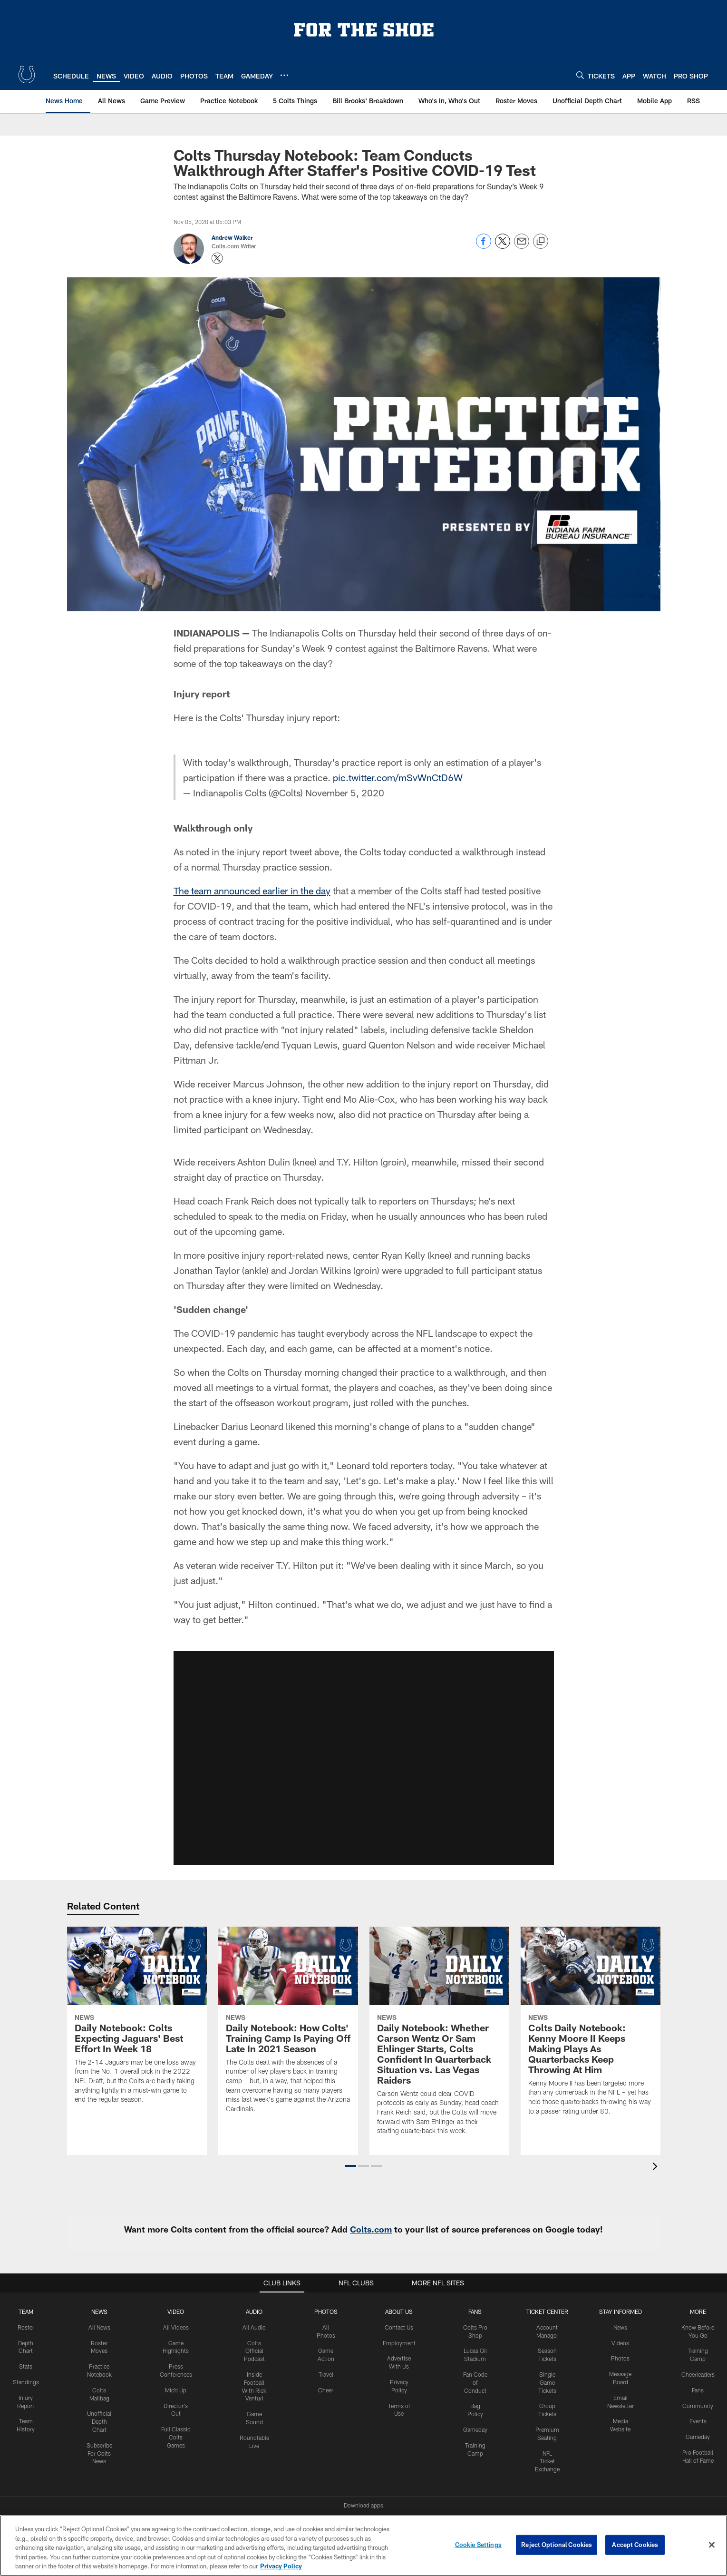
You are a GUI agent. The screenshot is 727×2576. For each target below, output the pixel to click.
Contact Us (399, 2327)
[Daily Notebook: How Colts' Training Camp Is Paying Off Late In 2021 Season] (288, 2026)
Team (26, 2311)
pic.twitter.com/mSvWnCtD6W (398, 777)
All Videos (176, 2327)
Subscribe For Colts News (99, 2453)
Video (175, 2311)
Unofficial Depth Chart (99, 2421)
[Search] (580, 75)
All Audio (254, 2327)
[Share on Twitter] (502, 246)
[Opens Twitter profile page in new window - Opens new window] (217, 258)
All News (99, 2327)
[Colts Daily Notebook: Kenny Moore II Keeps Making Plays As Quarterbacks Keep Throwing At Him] (590, 2027)
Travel (326, 2374)
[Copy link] (540, 242)
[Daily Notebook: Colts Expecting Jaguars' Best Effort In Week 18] (137, 2021)
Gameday (475, 2429)
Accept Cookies (635, 2544)
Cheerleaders (698, 2374)
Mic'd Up (175, 2390)
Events (698, 2421)
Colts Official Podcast (254, 2351)
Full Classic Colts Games (175, 2437)
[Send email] (521, 246)
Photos (326, 2311)
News (99, 2311)
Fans (698, 2390)
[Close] (711, 2545)
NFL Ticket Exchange (547, 2461)
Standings (26, 2382)
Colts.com (371, 2229)
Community (697, 2405)
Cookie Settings (478, 2544)
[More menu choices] (284, 75)
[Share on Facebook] (483, 246)
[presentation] (656, 2168)
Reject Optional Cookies (556, 2544)
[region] (363, 2545)
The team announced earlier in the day (252, 890)
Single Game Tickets (547, 2382)
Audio (254, 2311)
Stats (25, 2366)
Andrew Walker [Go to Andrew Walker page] (232, 237)
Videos (620, 2343)
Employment (399, 2343)
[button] (350, 2166)
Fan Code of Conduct (475, 2382)
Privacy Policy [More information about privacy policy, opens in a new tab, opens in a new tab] (281, 2566)
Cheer (325, 2390)
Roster (26, 2327)
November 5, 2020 (344, 792)
